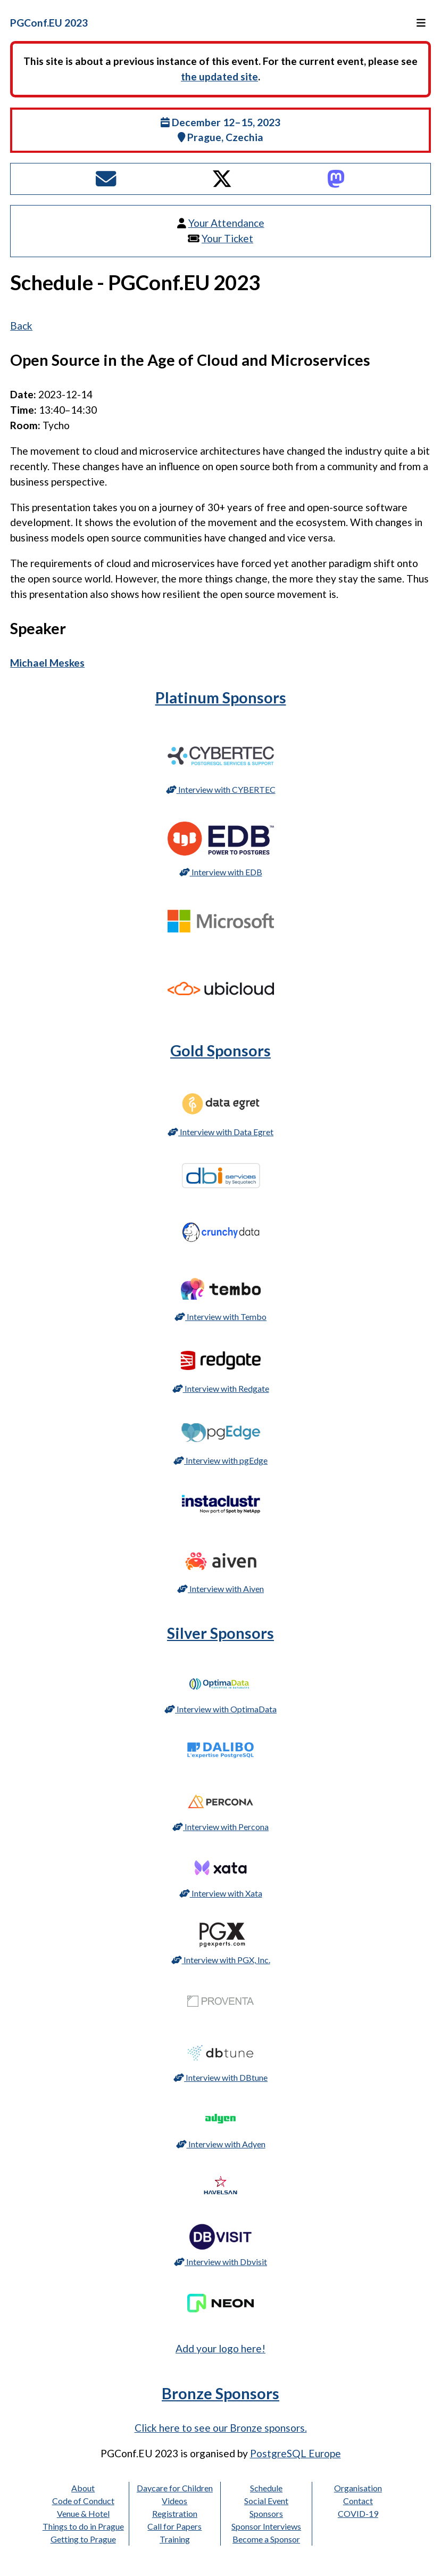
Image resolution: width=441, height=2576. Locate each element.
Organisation (358, 2488)
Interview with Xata (220, 1893)
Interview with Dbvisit (220, 2262)
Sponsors (266, 2513)
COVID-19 (358, 2513)
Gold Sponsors (220, 1050)
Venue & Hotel (83, 2513)
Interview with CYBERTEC (221, 789)
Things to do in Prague (83, 2526)
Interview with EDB (220, 872)
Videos (174, 2501)
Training (175, 2539)
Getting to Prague (83, 2539)
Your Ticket (227, 238)
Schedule (266, 2488)
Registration (174, 2513)
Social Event (266, 2501)
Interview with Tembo (220, 1316)
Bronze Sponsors (220, 2393)
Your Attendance (226, 223)
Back (21, 325)
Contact (358, 2501)
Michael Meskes (47, 663)
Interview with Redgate (220, 1388)
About (83, 2488)
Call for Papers (174, 2526)
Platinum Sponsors (220, 697)
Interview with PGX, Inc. (220, 1960)
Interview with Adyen (220, 2144)
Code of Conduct (83, 2501)
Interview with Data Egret (220, 1132)
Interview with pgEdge (220, 1460)
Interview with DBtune (220, 2077)
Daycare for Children (175, 2488)
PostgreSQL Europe (295, 2453)
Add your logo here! (220, 2348)
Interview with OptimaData (220, 1709)
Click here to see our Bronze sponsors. (221, 2428)
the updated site (219, 76)
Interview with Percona (220, 1827)
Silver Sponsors (220, 1633)
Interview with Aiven (220, 1589)
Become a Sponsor (266, 2539)
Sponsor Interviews (266, 2526)
